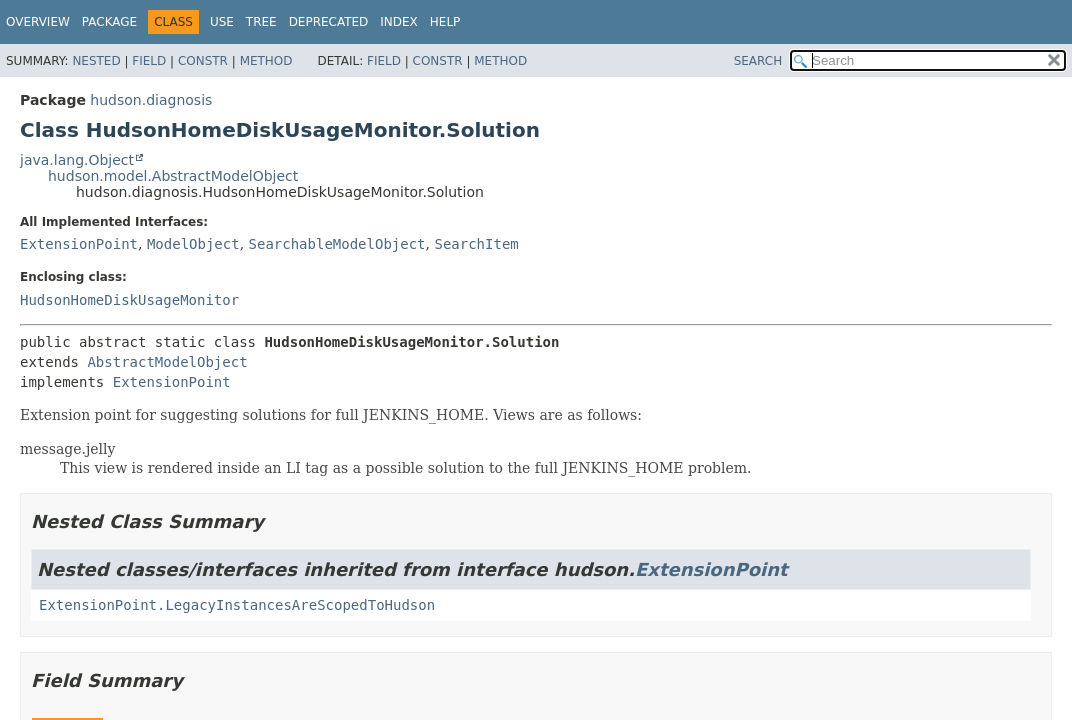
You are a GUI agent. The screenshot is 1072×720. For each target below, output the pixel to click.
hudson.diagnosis (151, 100)
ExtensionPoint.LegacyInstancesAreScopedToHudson (237, 605)
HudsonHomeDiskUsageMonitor (129, 300)
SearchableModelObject (337, 244)
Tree (261, 22)
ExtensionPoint (79, 244)
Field (149, 61)
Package (109, 22)
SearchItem (476, 244)
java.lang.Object (77, 160)
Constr (203, 61)
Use (222, 22)
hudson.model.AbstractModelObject (173, 176)
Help (445, 22)
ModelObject (193, 244)
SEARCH (758, 61)
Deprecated (329, 22)
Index (399, 22)
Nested (96, 61)
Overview (38, 22)
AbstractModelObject (167, 362)
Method (266, 61)
